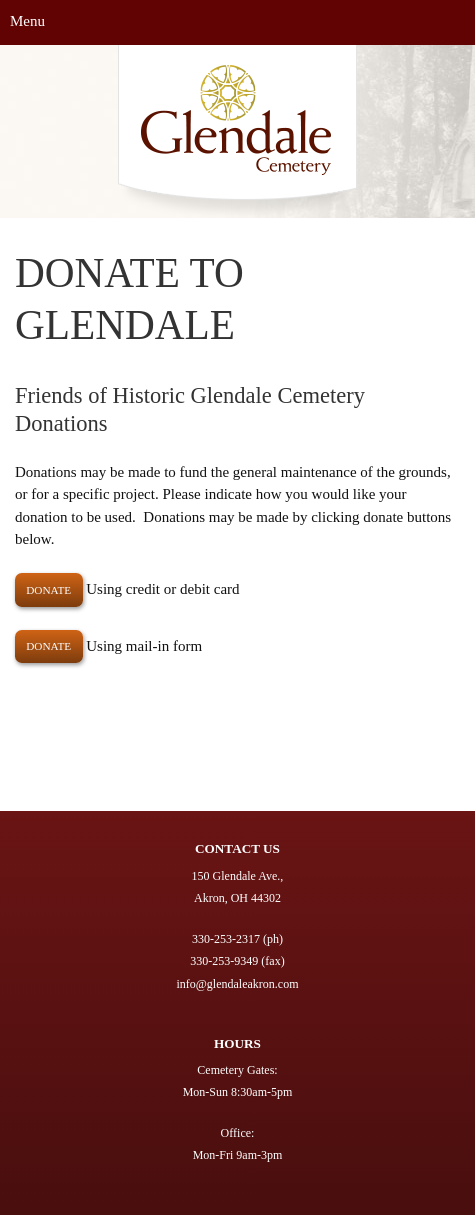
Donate (48, 646)
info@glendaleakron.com (237, 984)
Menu (27, 21)
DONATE (48, 590)
